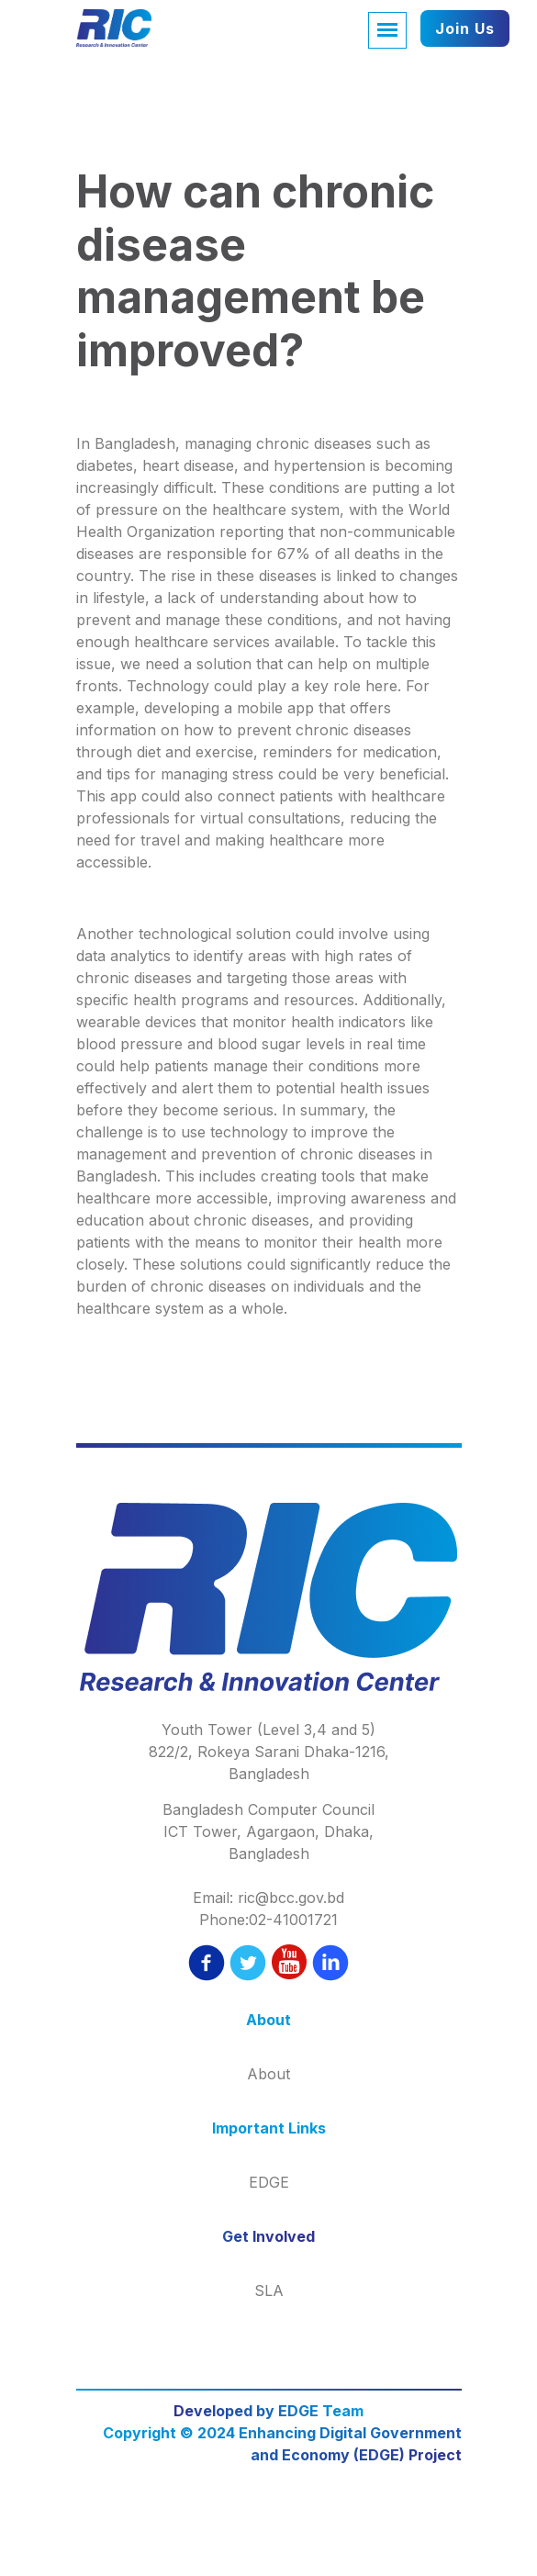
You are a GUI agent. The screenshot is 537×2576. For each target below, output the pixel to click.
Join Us (465, 28)
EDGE (269, 2182)
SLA (269, 2290)
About (268, 2074)
